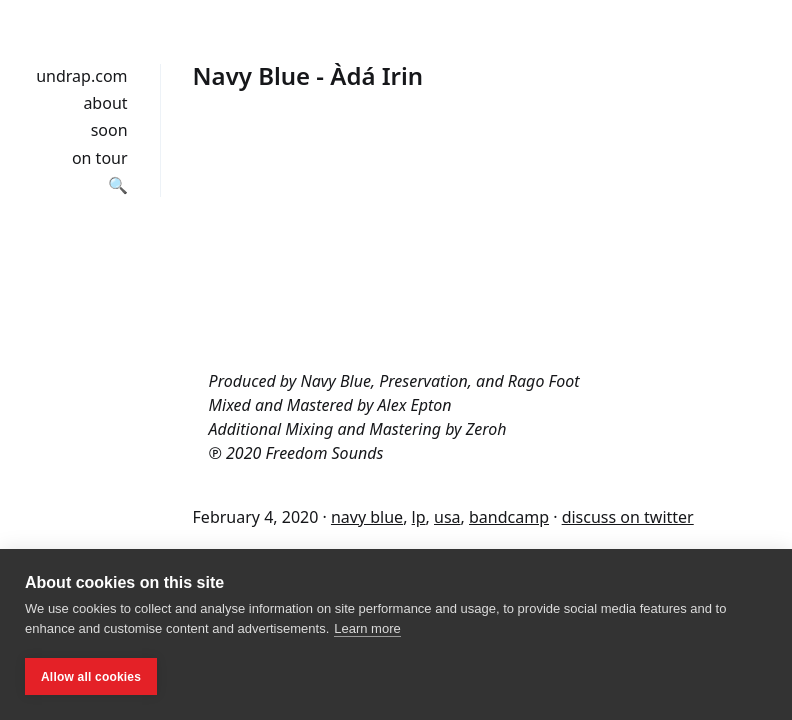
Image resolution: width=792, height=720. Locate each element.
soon (109, 130)
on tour (100, 158)
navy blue (367, 517)
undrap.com (81, 76)
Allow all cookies (91, 677)
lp (419, 517)
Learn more (367, 628)
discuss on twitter (628, 517)
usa (447, 517)
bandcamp (509, 517)
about (105, 103)
